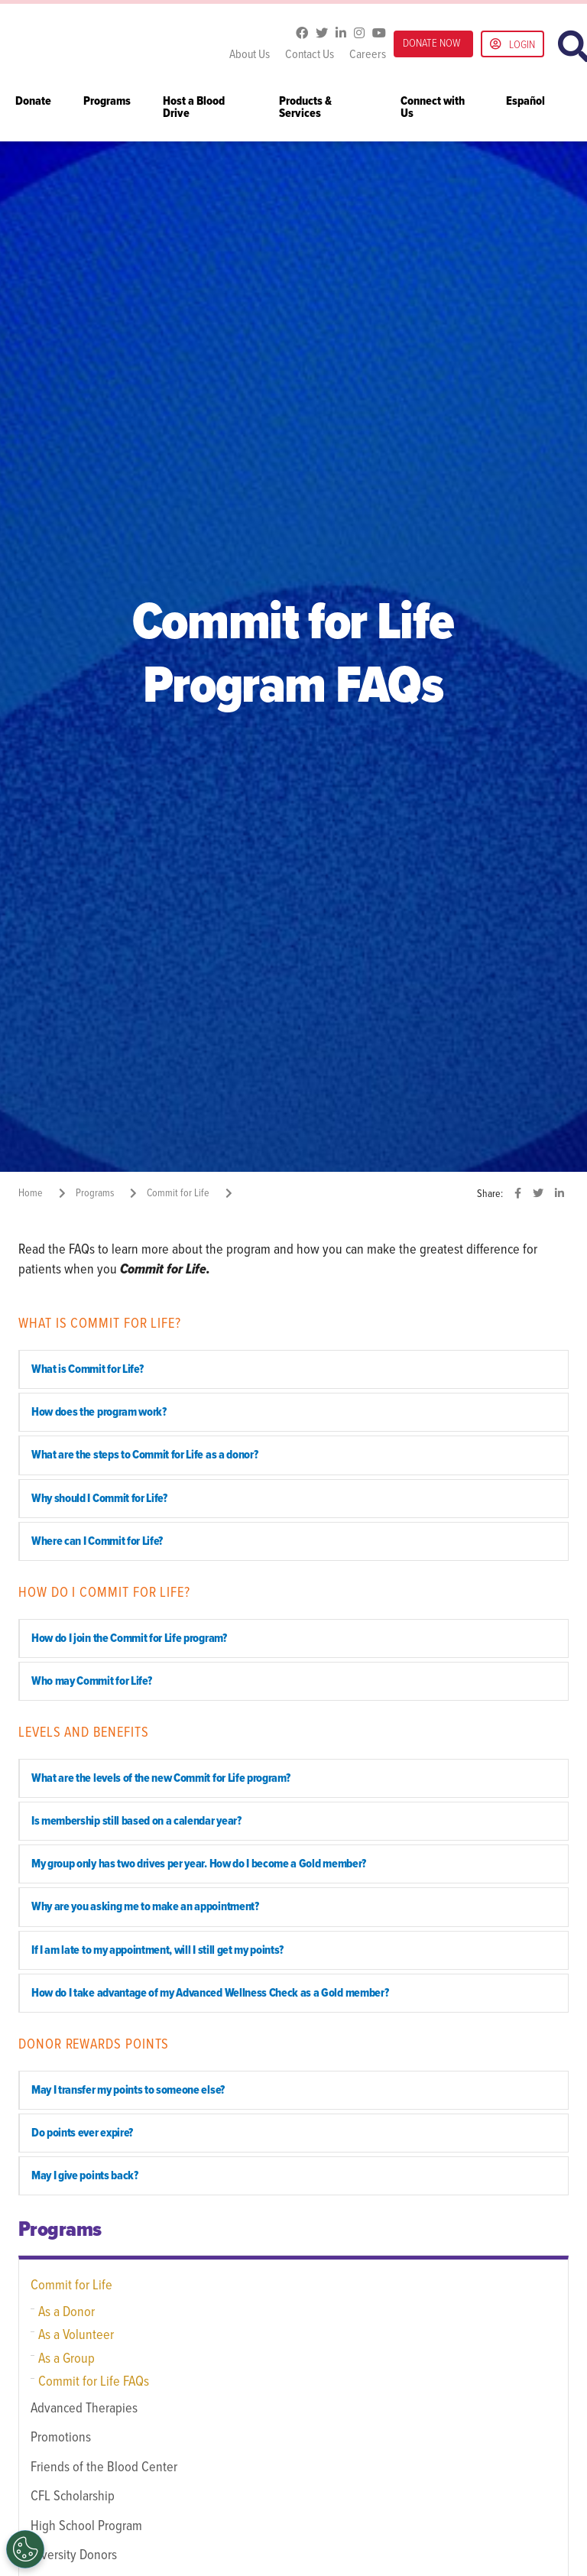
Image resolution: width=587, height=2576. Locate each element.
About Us (249, 55)
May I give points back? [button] (84, 2176)
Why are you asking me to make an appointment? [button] (145, 1907)
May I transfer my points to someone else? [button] (128, 2090)
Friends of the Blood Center (104, 2467)
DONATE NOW (431, 43)
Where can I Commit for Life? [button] (97, 1541)
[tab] (293, 1369)
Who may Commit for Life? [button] (91, 1681)
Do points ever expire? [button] (82, 2133)
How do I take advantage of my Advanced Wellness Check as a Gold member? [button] (209, 1993)
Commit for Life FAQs (93, 2382)
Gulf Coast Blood (113, 44)
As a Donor (66, 2312)
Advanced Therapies (84, 2408)
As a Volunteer (76, 2335)
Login (512, 45)
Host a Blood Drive (194, 108)
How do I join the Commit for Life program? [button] (129, 1638)
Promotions (61, 2437)
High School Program (86, 2525)
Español (525, 102)
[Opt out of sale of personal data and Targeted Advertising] (25, 2549)
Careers (367, 55)
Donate (33, 102)
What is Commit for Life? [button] (87, 1369)
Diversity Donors (74, 2555)
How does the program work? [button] (99, 1412)
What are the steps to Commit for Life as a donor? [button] (144, 1455)
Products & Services (305, 108)
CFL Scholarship (73, 2496)
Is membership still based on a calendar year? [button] (136, 1821)
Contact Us (309, 55)
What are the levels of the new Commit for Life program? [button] (160, 1778)
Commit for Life (71, 2285)
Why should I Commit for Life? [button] (99, 1499)
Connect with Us (433, 108)
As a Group (66, 2359)
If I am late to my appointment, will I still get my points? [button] (157, 1950)
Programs (107, 102)
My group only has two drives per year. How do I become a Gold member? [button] (198, 1864)
